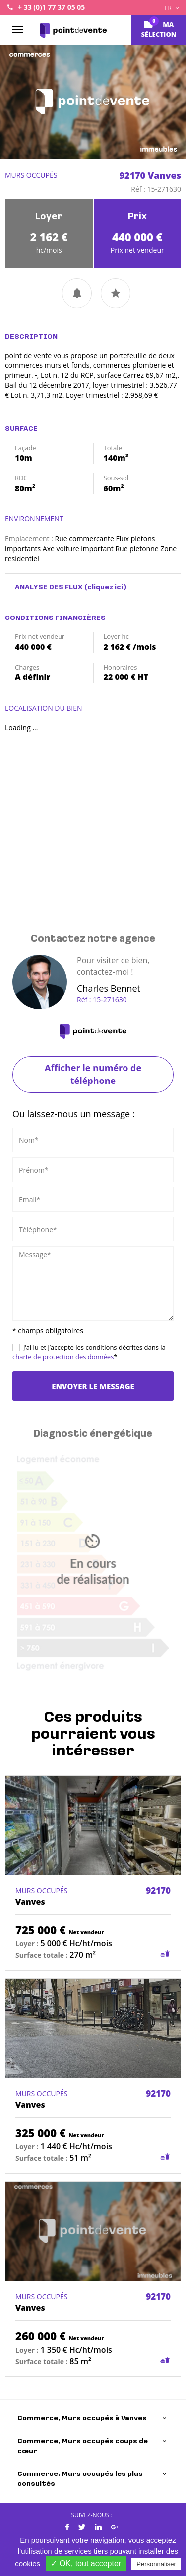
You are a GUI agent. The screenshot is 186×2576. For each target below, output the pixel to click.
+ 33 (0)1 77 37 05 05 (51, 7)
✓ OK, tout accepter (86, 2563)
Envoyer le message (93, 1386)
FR (172, 8)
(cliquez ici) (105, 587)
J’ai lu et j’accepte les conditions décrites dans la (89, 1352)
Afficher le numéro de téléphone (93, 1074)
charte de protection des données (63, 1356)
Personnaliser (156, 2564)
